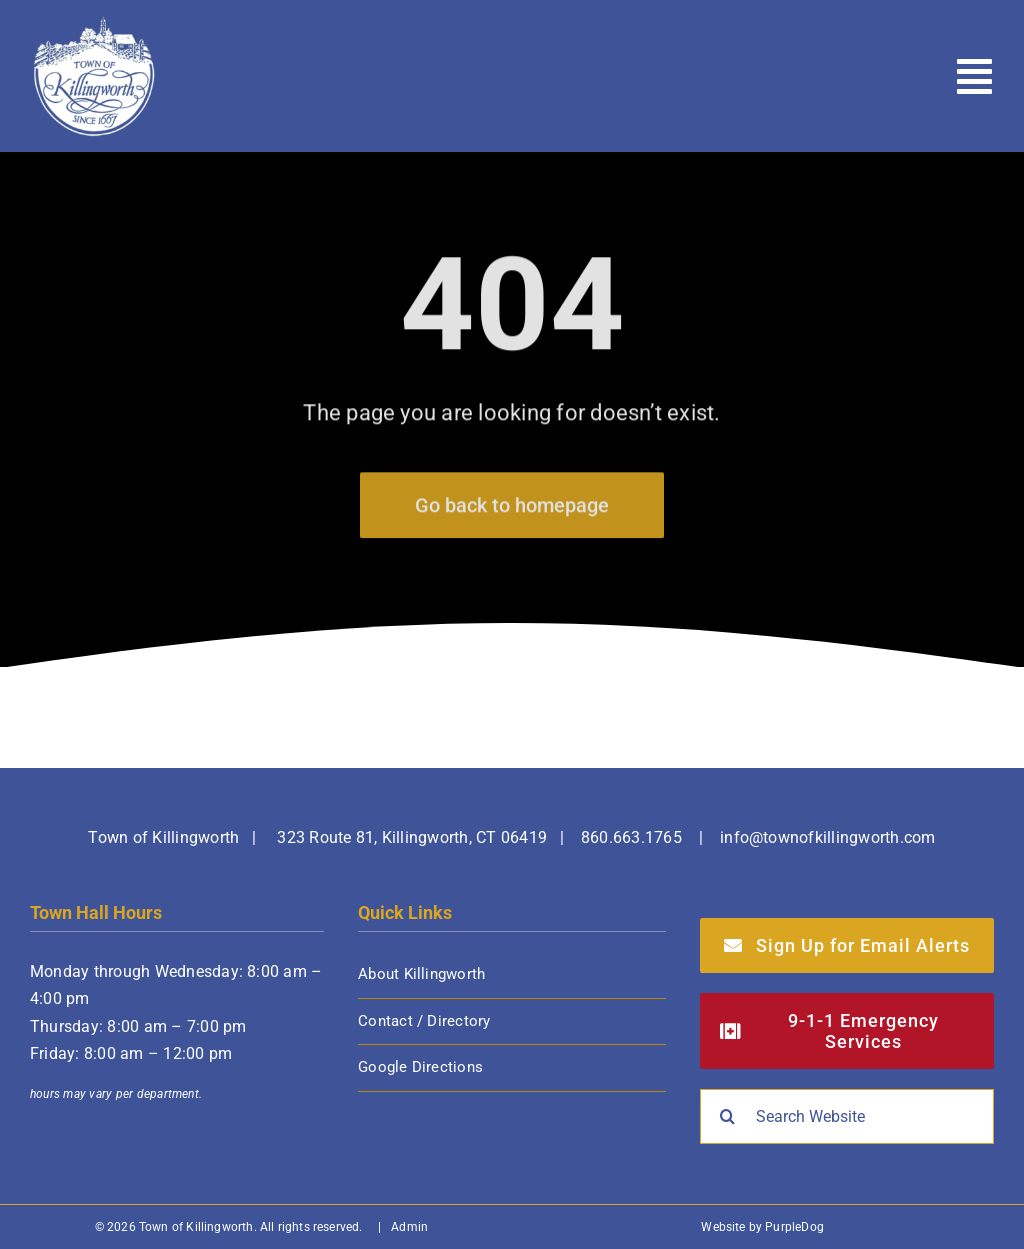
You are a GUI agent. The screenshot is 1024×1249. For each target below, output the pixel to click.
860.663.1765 (631, 837)
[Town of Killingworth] (94, 22)
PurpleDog (794, 1227)
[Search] (727, 1116)
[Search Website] (847, 1116)
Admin (409, 1227)
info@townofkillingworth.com (827, 837)
